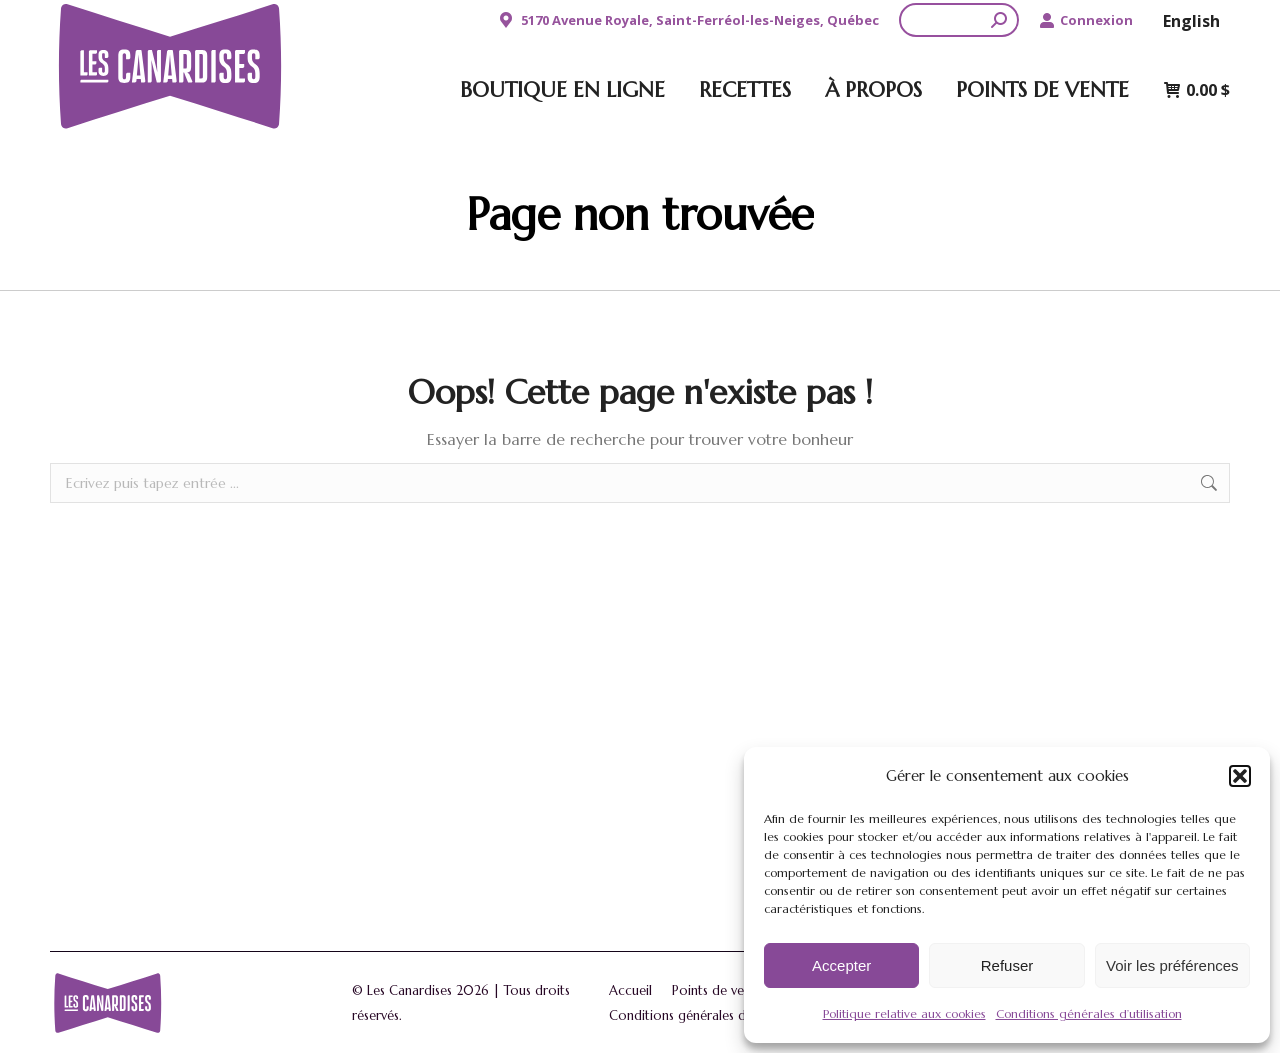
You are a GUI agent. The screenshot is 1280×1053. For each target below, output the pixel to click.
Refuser (1007, 965)
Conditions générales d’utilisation (1089, 1013)
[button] (1240, 776)
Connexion (1086, 20)
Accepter (841, 965)
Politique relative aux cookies (904, 1013)
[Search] (959, 20)
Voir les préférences (1172, 965)
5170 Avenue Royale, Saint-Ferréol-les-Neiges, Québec (687, 20)
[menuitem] (1191, 20)
